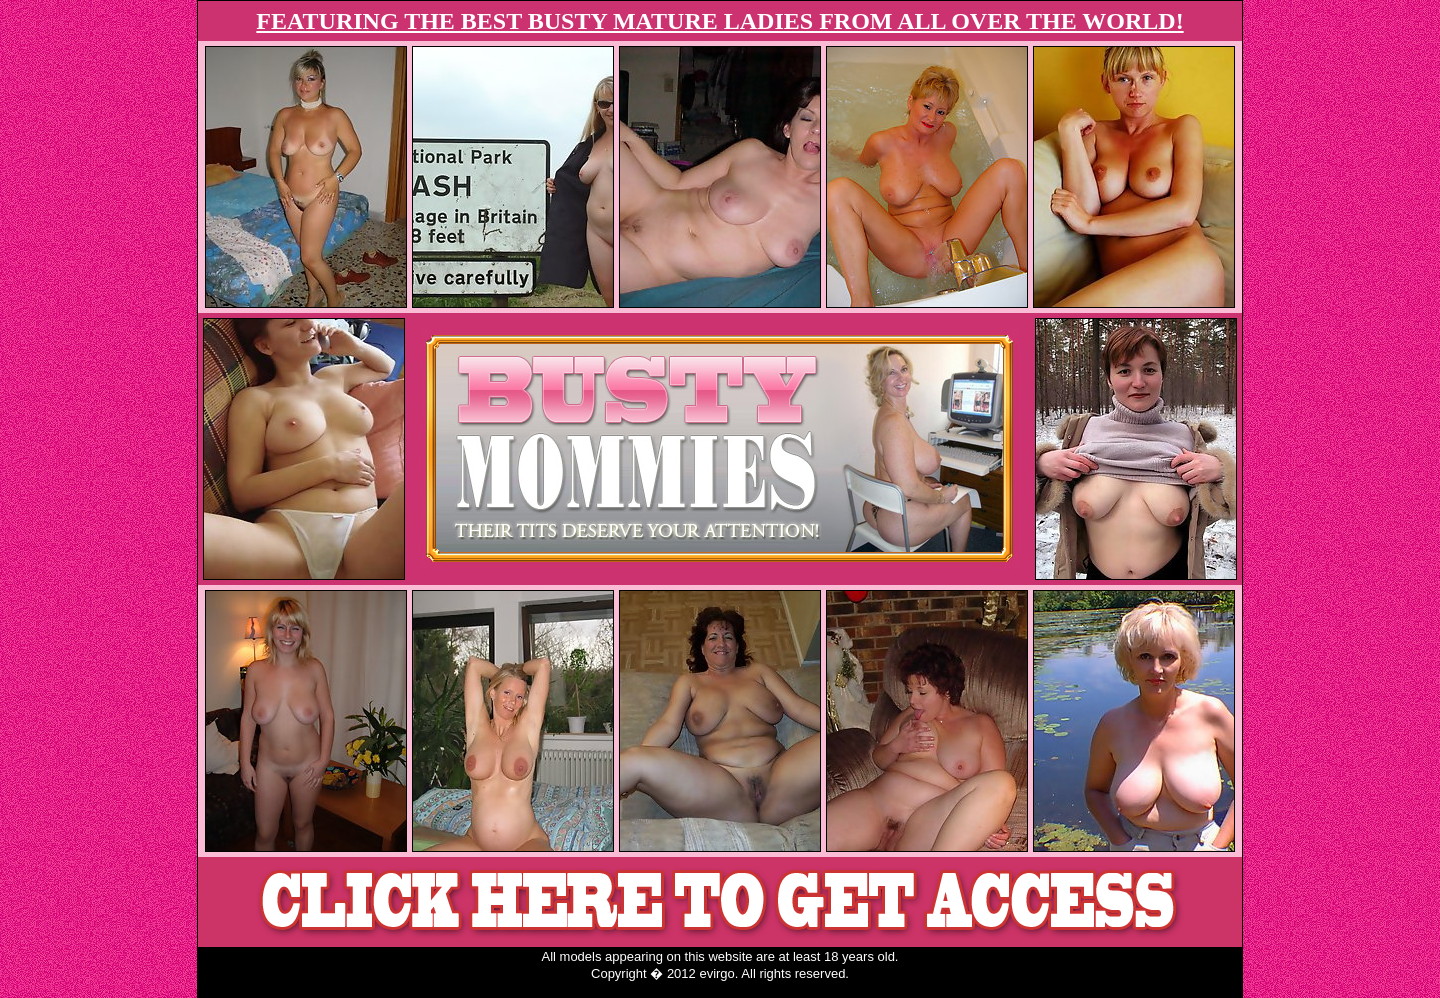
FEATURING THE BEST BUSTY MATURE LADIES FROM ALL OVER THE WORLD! (719, 21)
